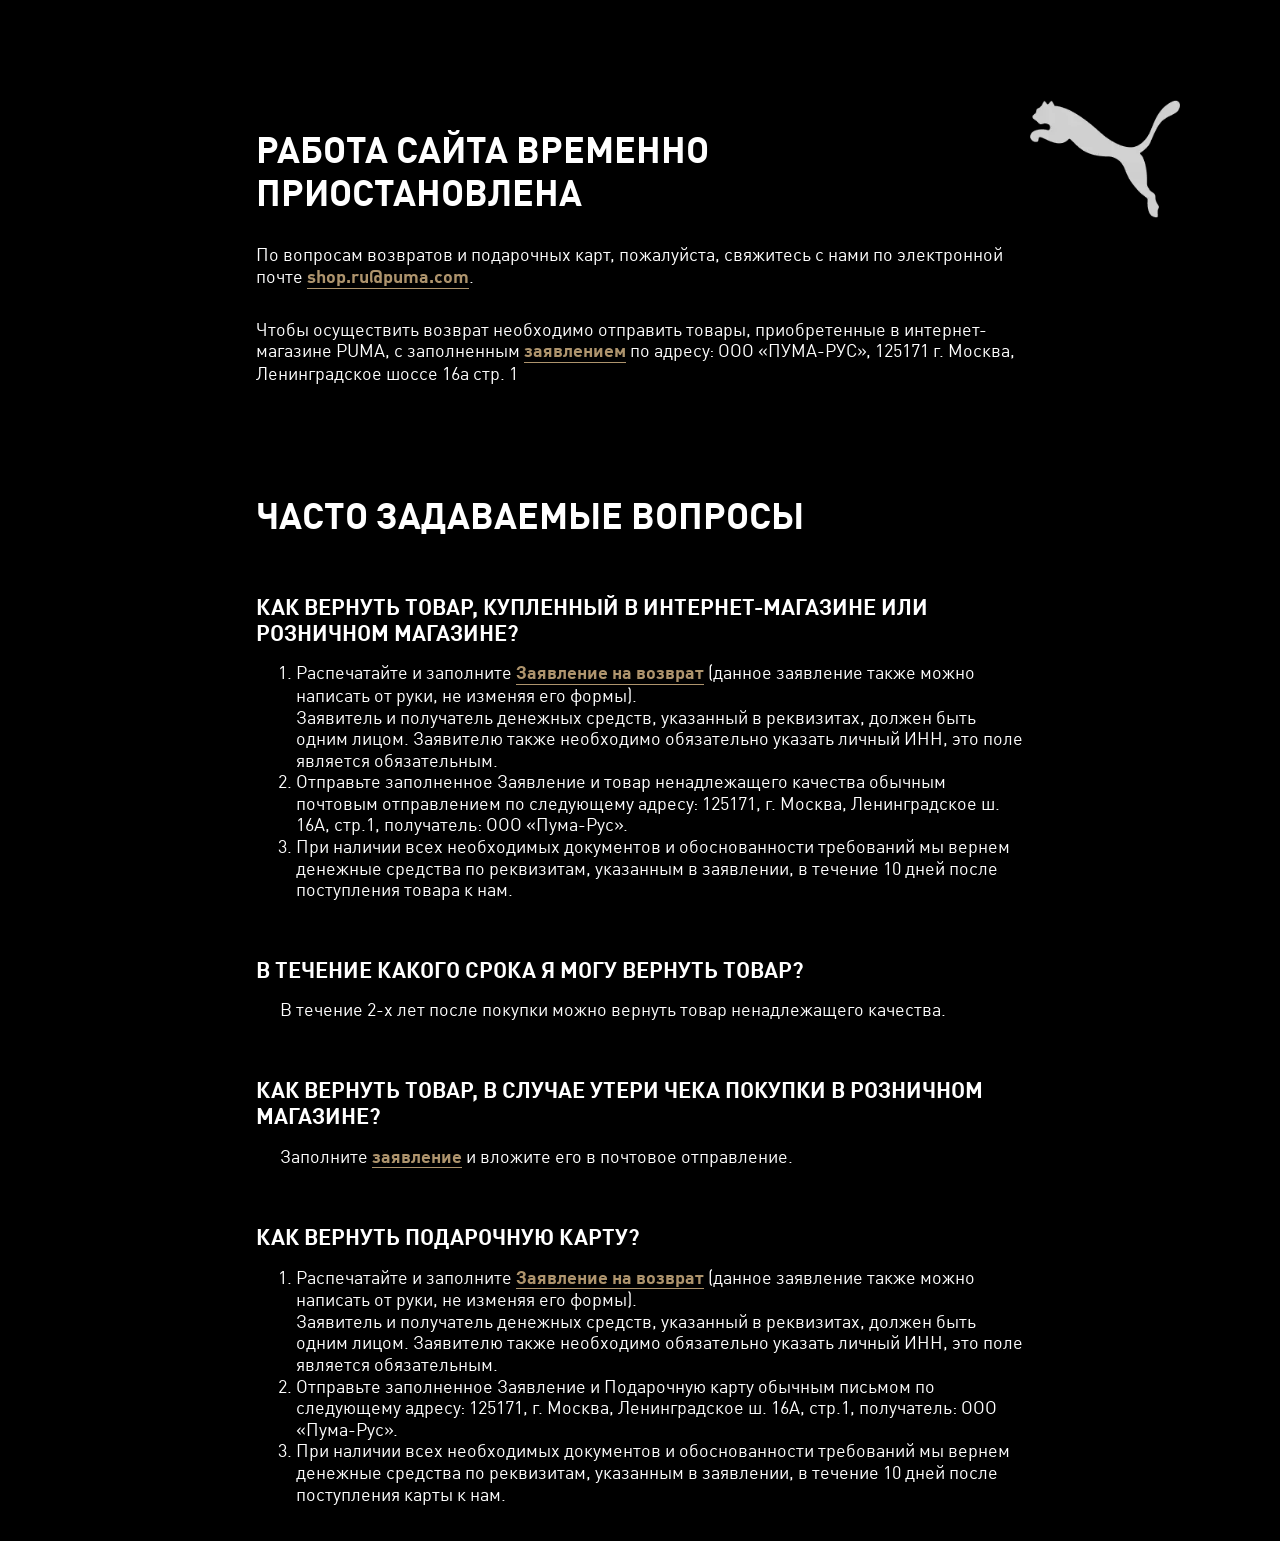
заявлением (575, 350)
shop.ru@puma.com (388, 276)
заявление (417, 1156)
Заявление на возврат (610, 672)
